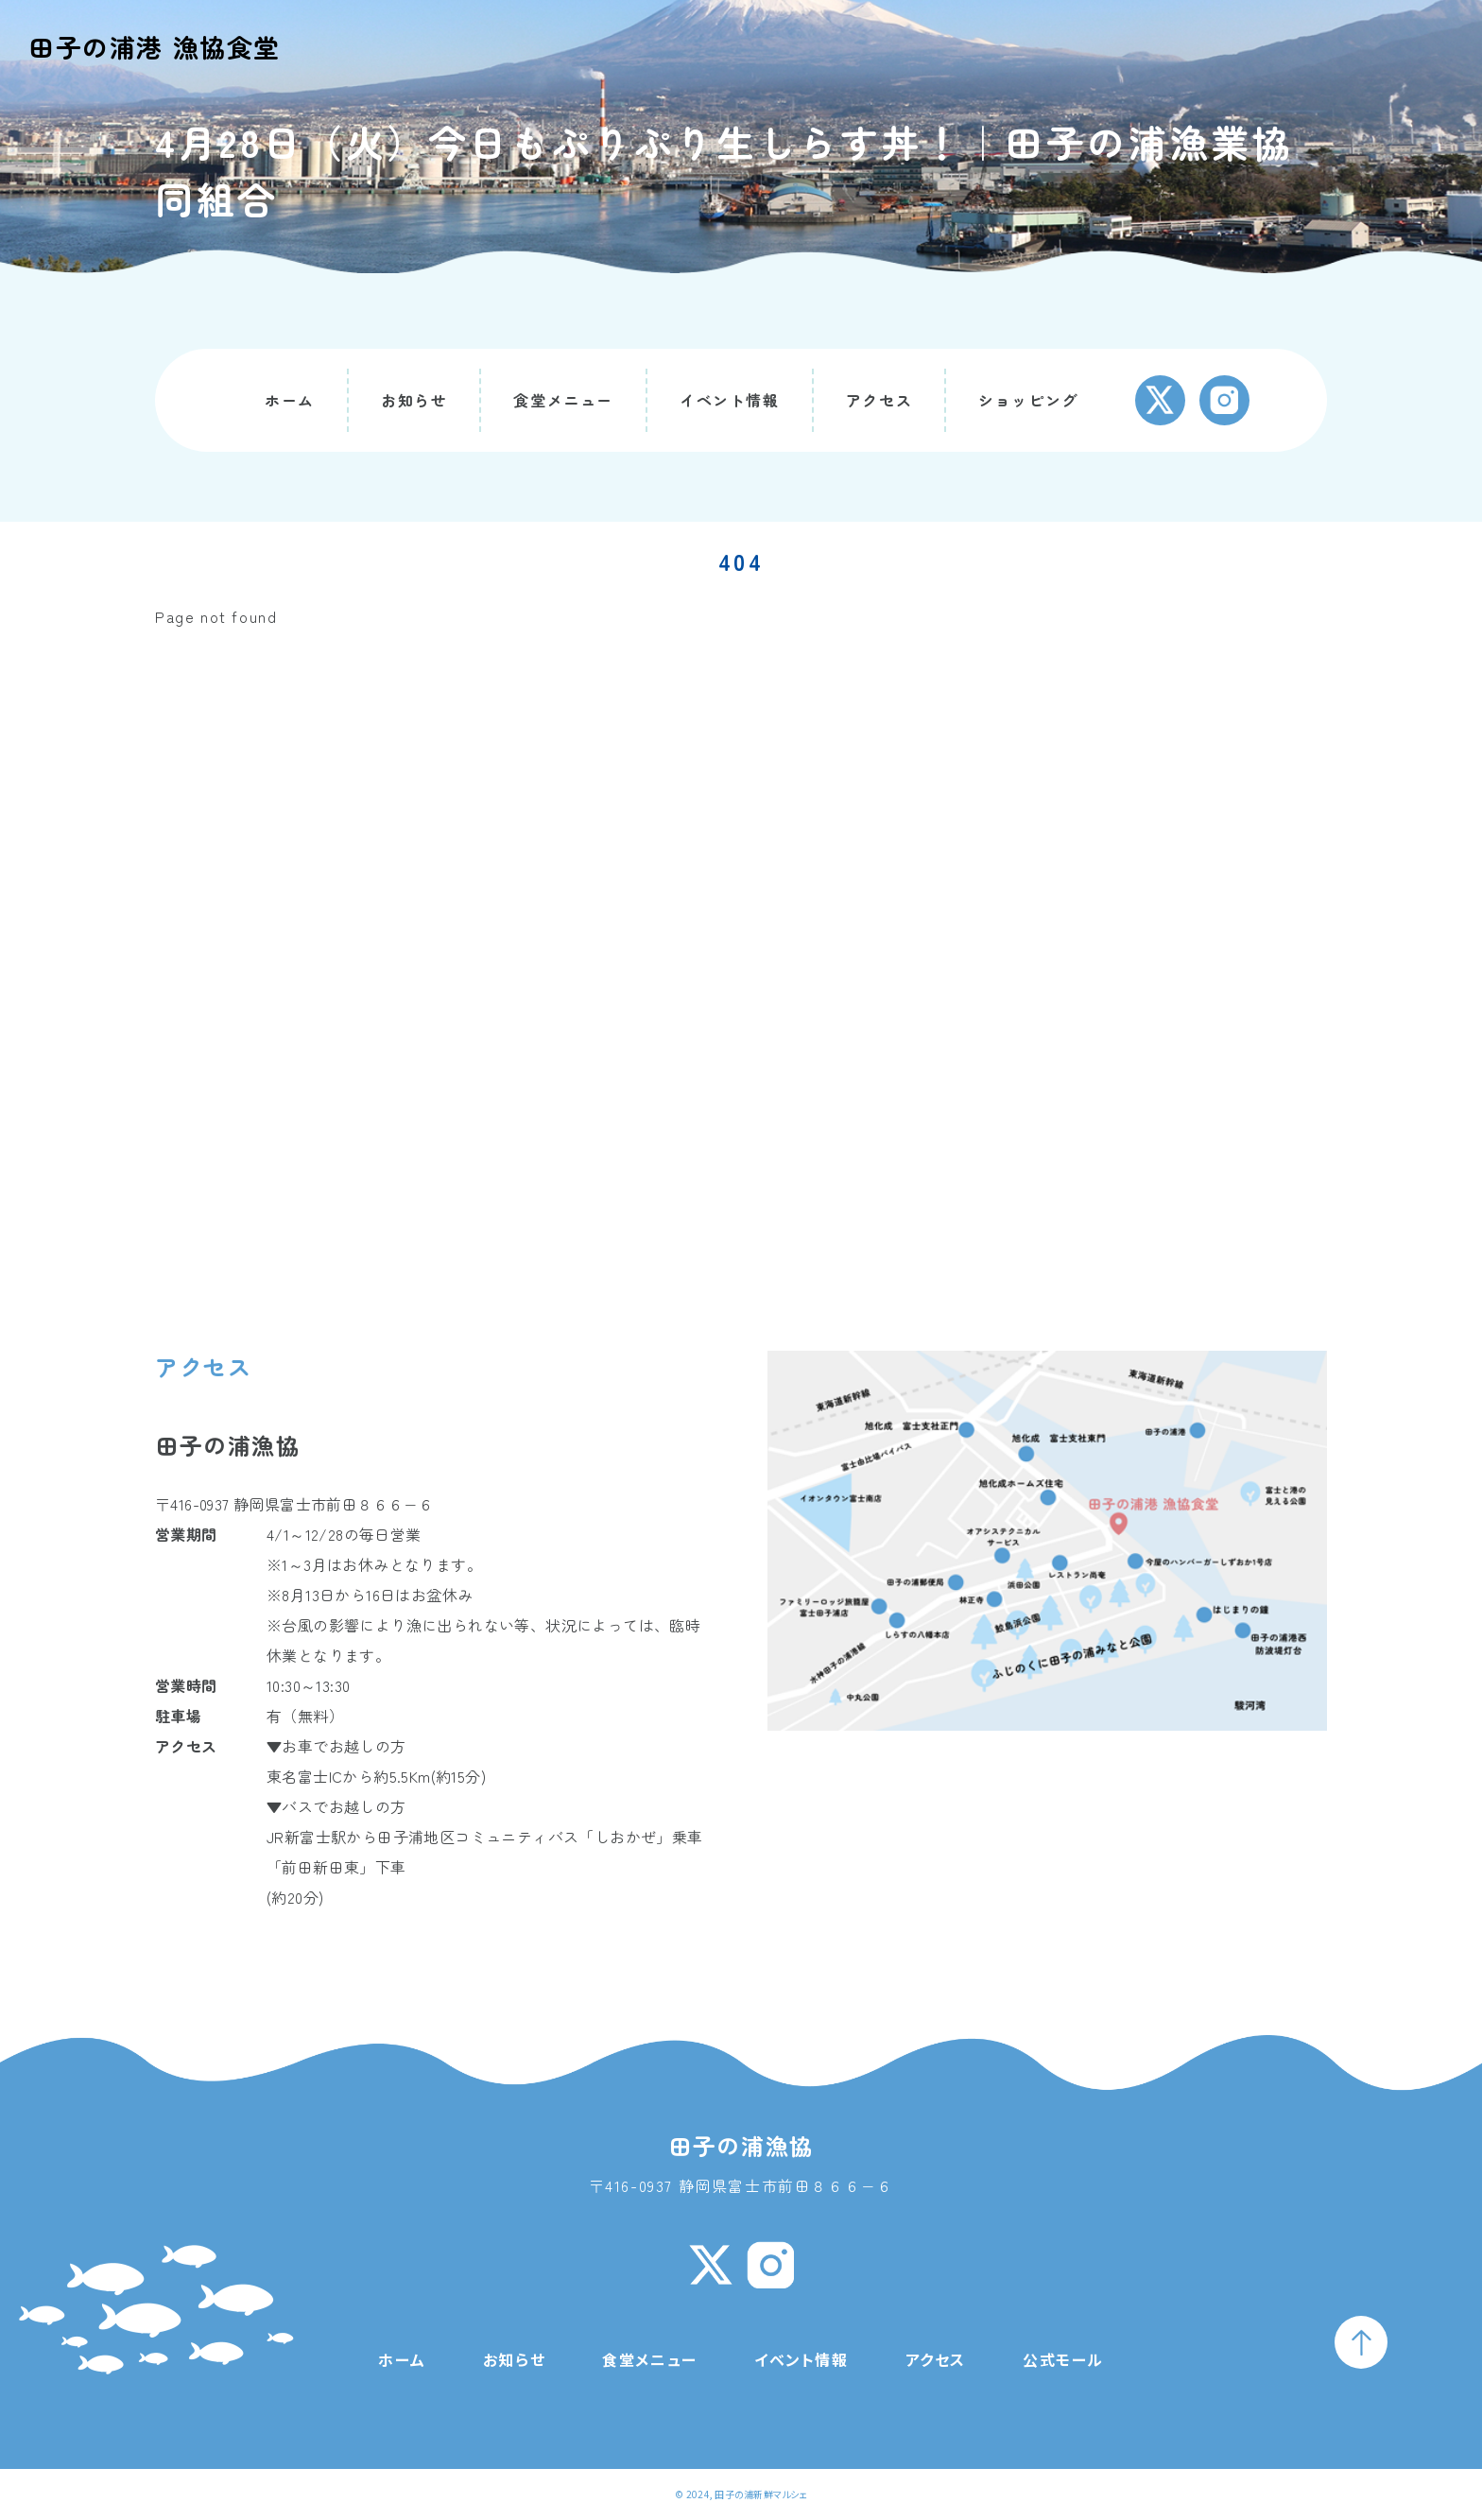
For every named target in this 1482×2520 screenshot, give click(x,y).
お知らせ (414, 399)
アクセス (879, 399)
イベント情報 (730, 399)
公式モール (1063, 2359)
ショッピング (1028, 399)
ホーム (290, 399)
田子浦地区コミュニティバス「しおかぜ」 (524, 1836)
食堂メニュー (563, 399)
